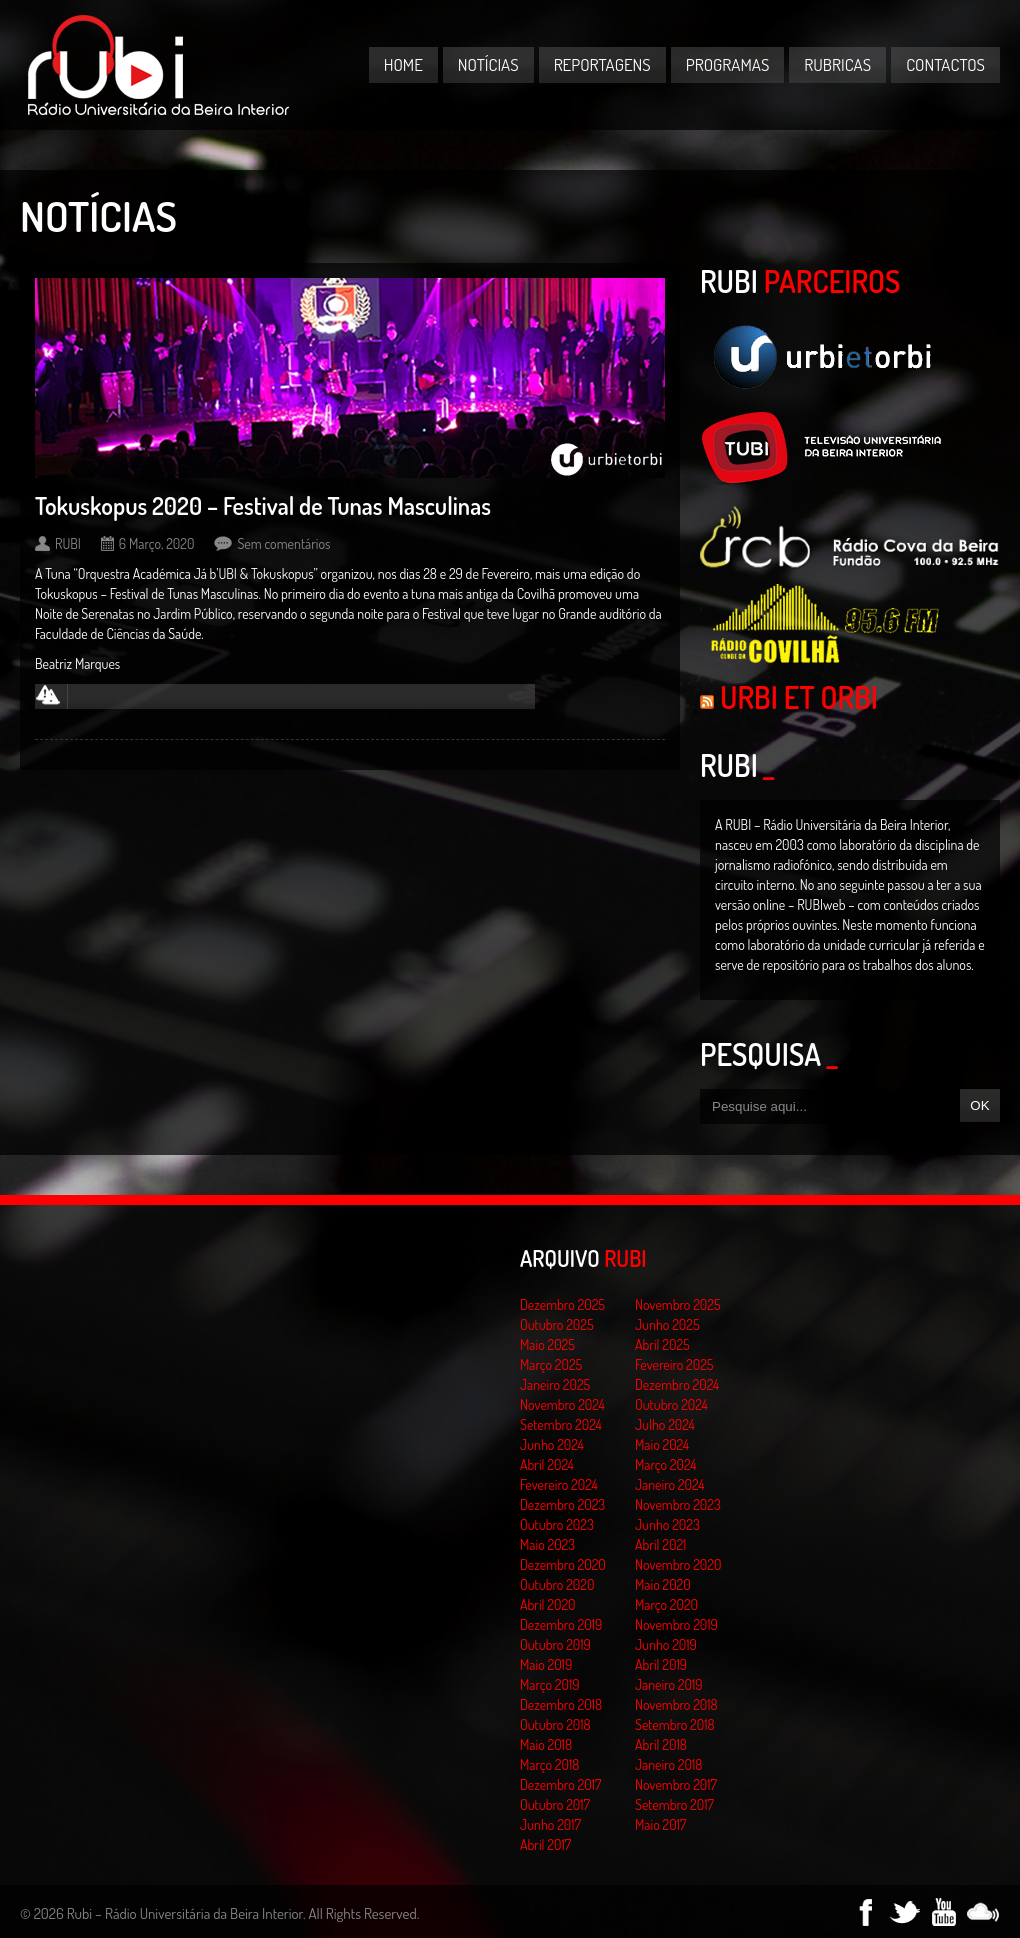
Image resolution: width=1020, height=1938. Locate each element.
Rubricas (837, 64)
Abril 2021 (660, 1544)
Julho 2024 (665, 1424)
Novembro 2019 (676, 1624)
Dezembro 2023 (562, 1504)
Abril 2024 (547, 1464)
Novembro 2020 (678, 1564)
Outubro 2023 (557, 1524)
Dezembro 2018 (561, 1704)
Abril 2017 (545, 1844)
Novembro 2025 (678, 1304)
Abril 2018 (661, 1744)
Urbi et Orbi (799, 697)
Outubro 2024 (671, 1404)
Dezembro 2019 (561, 1624)
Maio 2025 (547, 1344)
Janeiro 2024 (669, 1484)
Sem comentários (283, 543)
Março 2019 (550, 1684)
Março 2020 (666, 1604)
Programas (728, 64)
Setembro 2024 (561, 1424)
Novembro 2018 (676, 1704)
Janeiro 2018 (668, 1764)
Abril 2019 (661, 1664)
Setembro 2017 (674, 1804)
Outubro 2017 (555, 1804)
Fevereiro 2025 (674, 1364)
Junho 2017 (550, 1824)
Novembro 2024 (562, 1404)
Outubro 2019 (555, 1644)
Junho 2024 (552, 1444)
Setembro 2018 (675, 1724)
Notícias (488, 64)
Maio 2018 (546, 1744)
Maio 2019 (546, 1664)
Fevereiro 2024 (559, 1484)
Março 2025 (551, 1364)
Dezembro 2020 (563, 1564)
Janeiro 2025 (555, 1384)
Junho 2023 (667, 1524)
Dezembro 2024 (677, 1384)
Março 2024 (665, 1464)
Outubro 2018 (555, 1724)
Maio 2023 (547, 1544)
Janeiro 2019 (668, 1684)
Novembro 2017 (676, 1784)
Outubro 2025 (557, 1324)
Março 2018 (549, 1764)
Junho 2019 (666, 1644)
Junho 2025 (667, 1324)
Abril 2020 (548, 1604)
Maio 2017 (660, 1824)
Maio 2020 (663, 1584)
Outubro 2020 (557, 1584)
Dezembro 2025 (562, 1304)
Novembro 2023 (678, 1504)
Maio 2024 (662, 1444)
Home (403, 64)
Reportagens (602, 64)
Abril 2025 (662, 1344)
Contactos (945, 64)
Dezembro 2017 (560, 1784)
